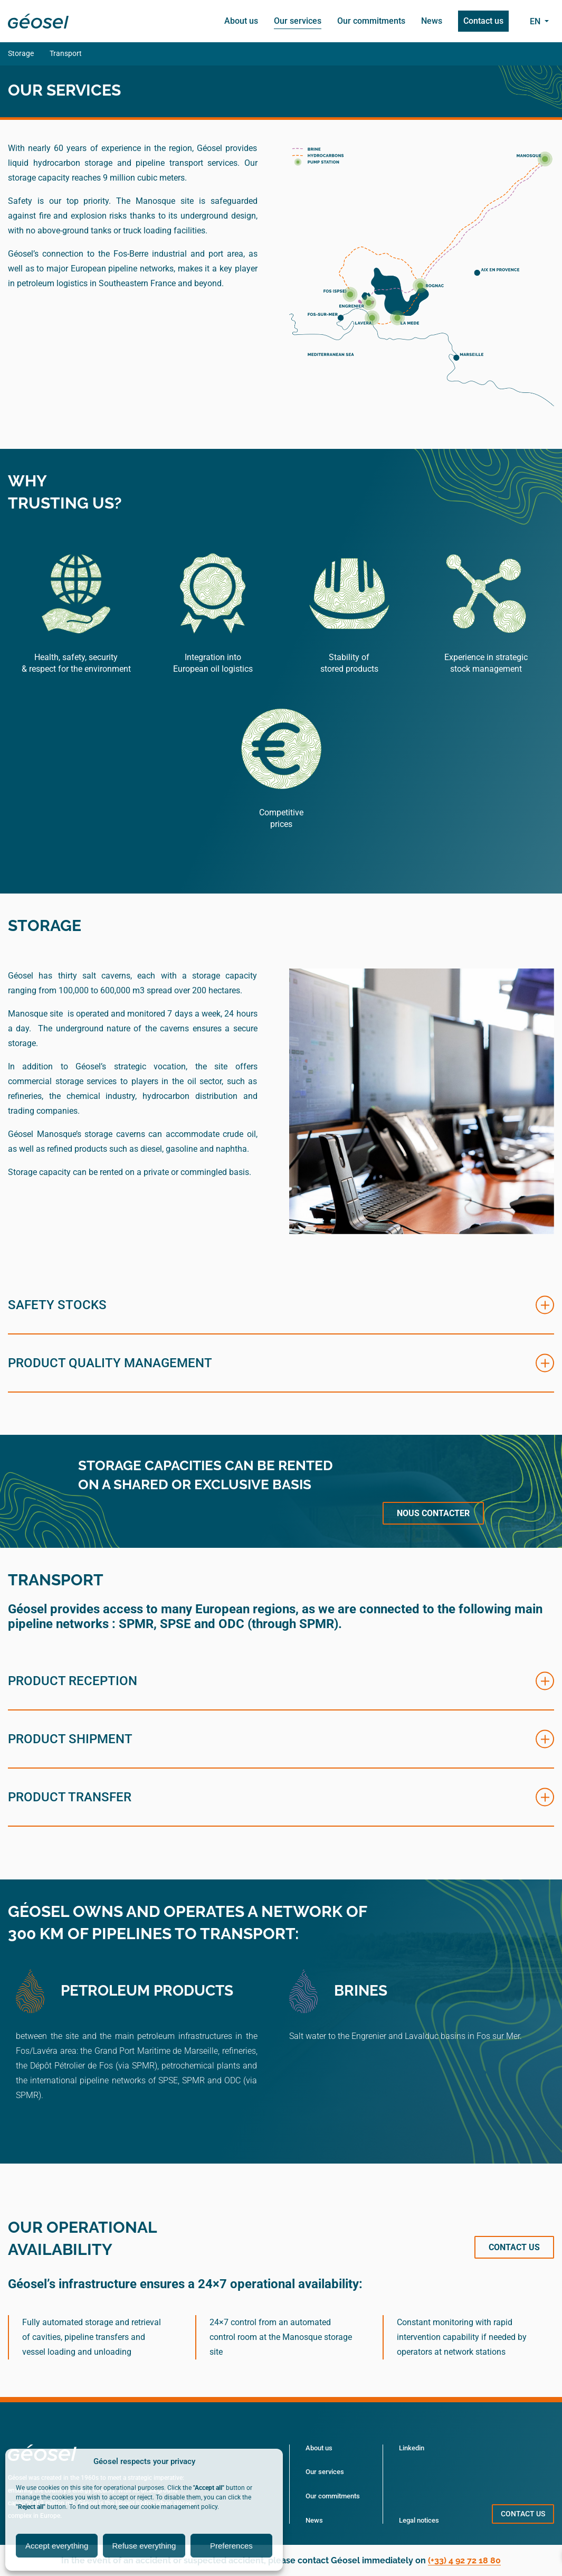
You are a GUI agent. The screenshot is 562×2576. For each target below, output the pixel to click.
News (431, 21)
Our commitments (371, 21)
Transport (66, 53)
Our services (297, 21)
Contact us (483, 21)
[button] (281, 1304)
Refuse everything (144, 2545)
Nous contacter (433, 1513)
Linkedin (411, 2448)
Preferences (231, 2545)
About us (241, 21)
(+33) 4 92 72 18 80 (464, 2560)
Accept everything (56, 2545)
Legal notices (419, 2520)
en (536, 21)
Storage (21, 53)
